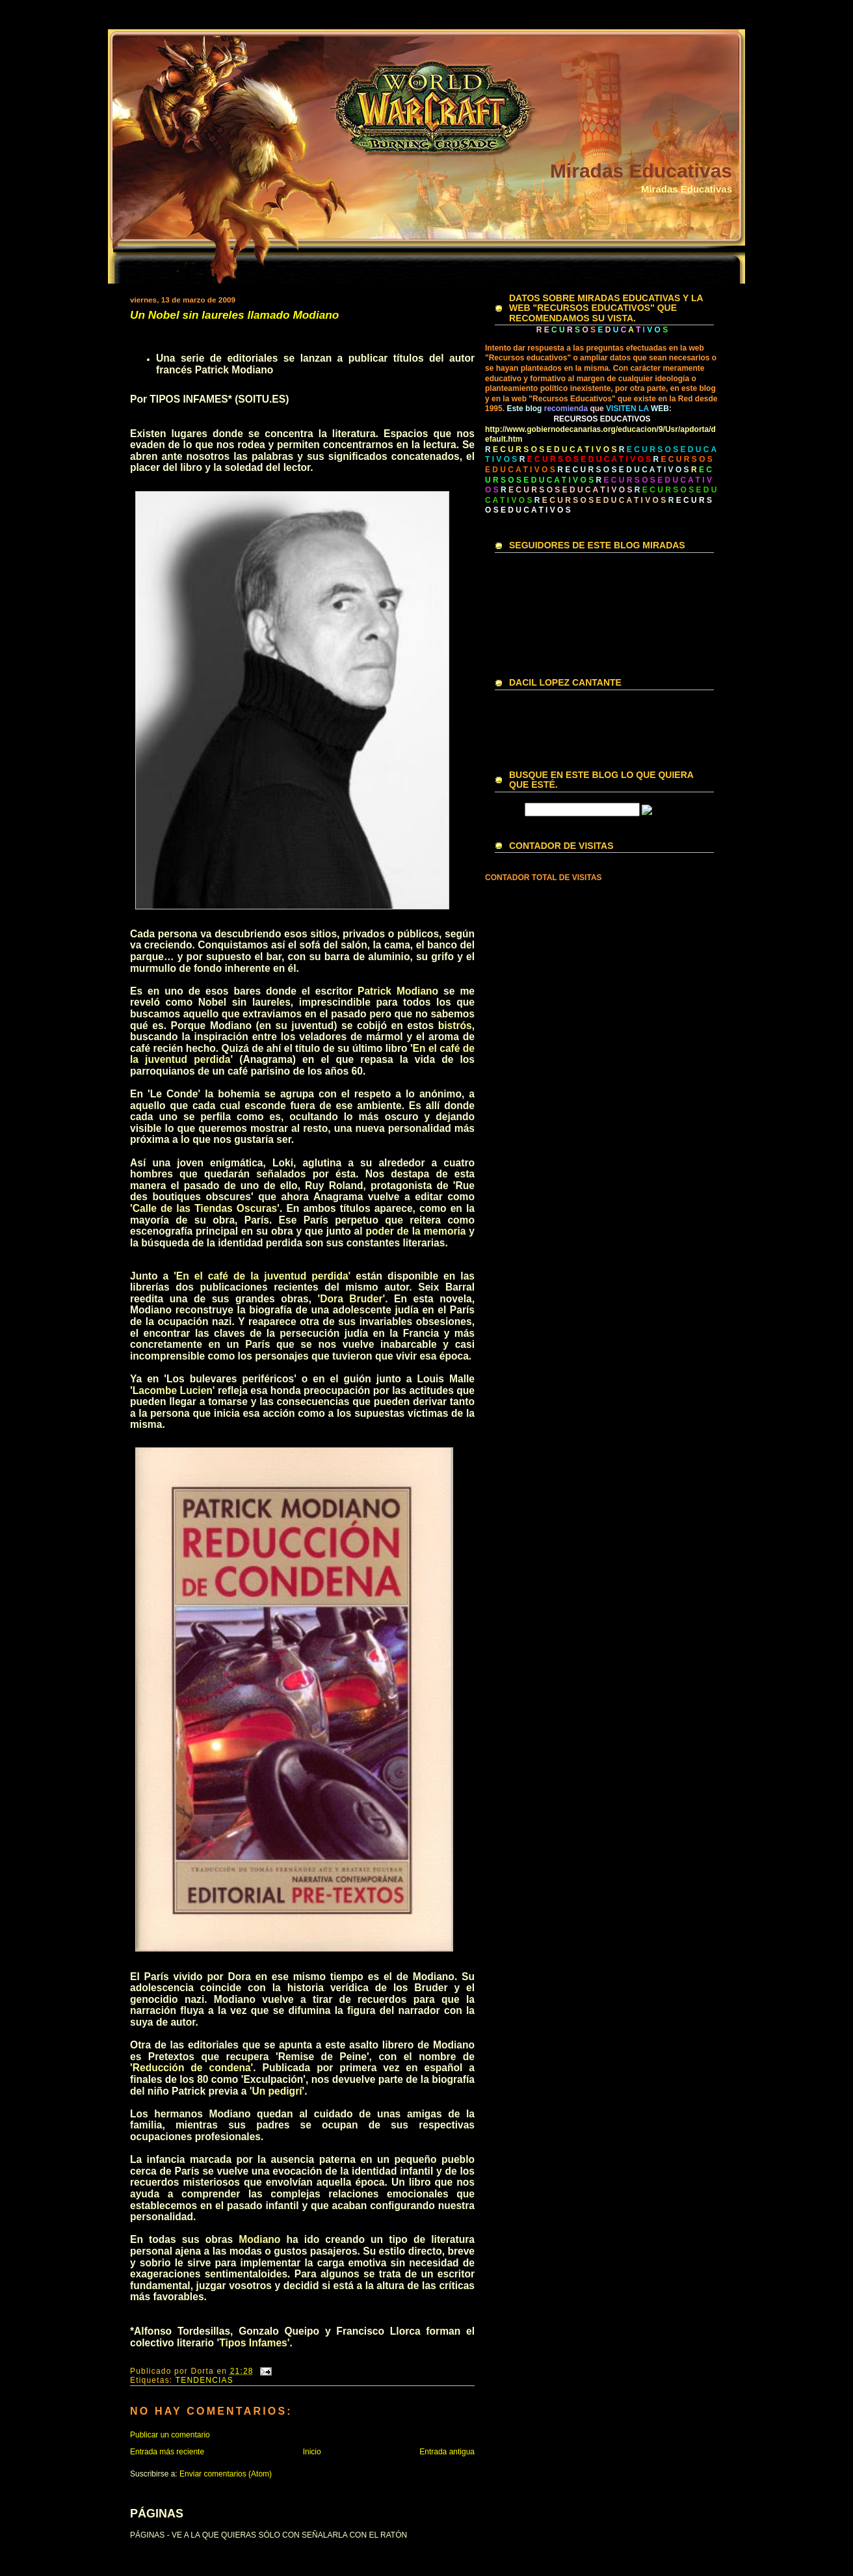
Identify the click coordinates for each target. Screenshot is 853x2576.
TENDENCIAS (204, 2380)
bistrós (455, 1025)
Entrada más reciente (167, 2451)
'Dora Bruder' (352, 1298)
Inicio (312, 2451)
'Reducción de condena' (191, 2067)
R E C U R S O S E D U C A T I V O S (623, 469)
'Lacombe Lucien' (172, 1390)
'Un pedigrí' (277, 2091)
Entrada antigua (447, 2451)
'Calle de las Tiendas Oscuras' (205, 1208)
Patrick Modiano (398, 991)
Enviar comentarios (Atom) (225, 2473)
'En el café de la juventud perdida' (262, 1275)
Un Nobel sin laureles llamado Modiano (234, 315)
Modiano (259, 2239)
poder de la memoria (415, 1231)
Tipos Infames (253, 2342)
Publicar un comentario (170, 2434)
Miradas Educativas (641, 170)
